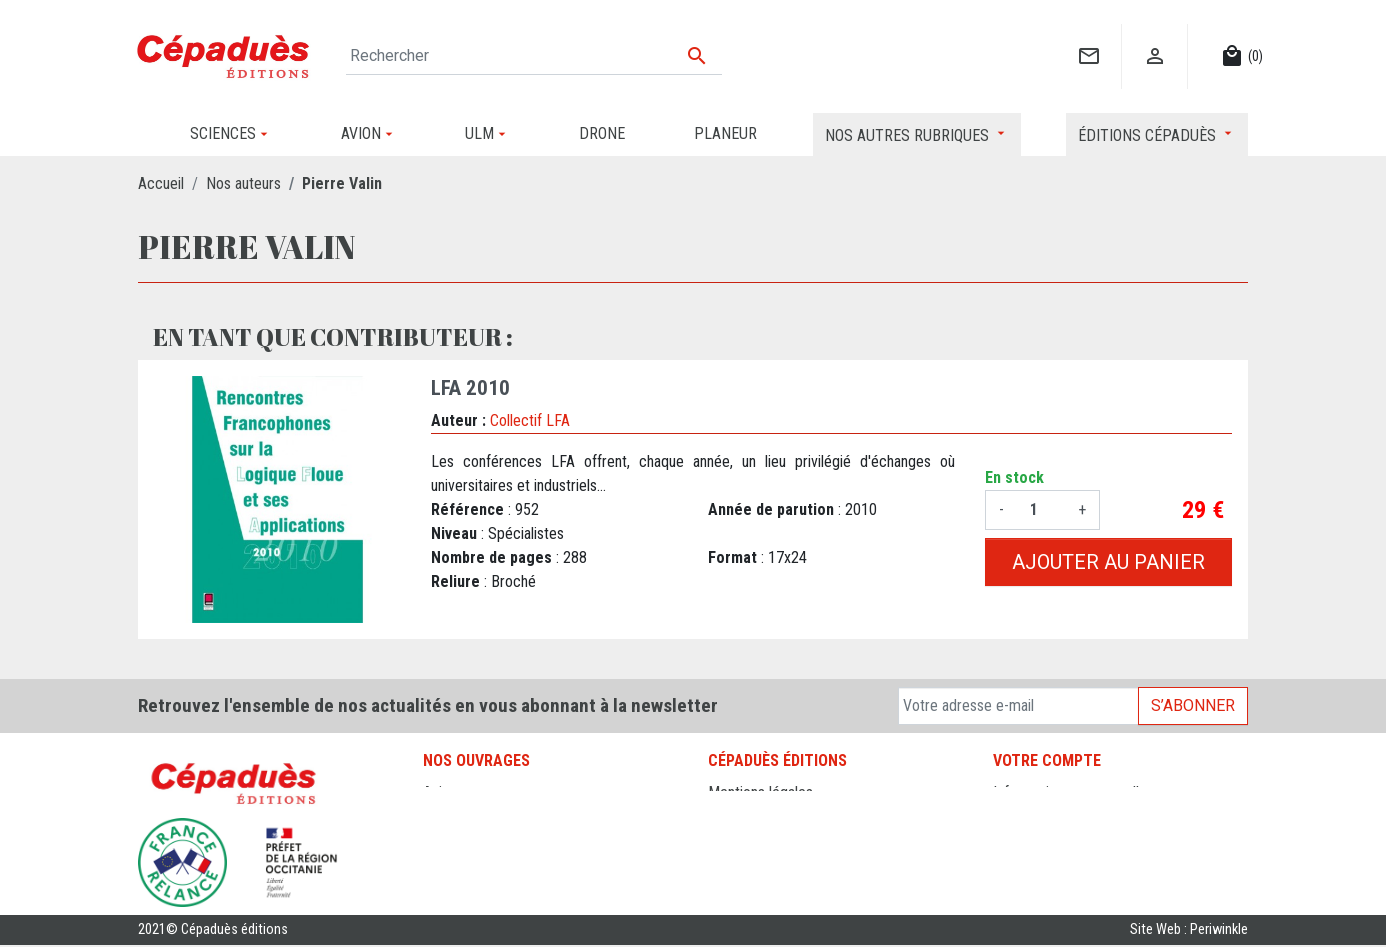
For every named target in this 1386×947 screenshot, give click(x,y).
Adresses (1022, 864)
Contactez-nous (757, 840)
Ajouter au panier (1108, 562)
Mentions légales (760, 792)
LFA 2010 (470, 388)
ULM (437, 864)
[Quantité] (1041, 510)
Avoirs (1012, 840)
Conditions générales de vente (802, 816)
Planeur (446, 840)
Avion (440, 792)
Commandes (1032, 816)
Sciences (452, 888)
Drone (442, 816)
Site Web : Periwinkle (1189, 931)
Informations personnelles (1073, 792)
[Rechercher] (534, 56)
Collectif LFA (530, 420)
